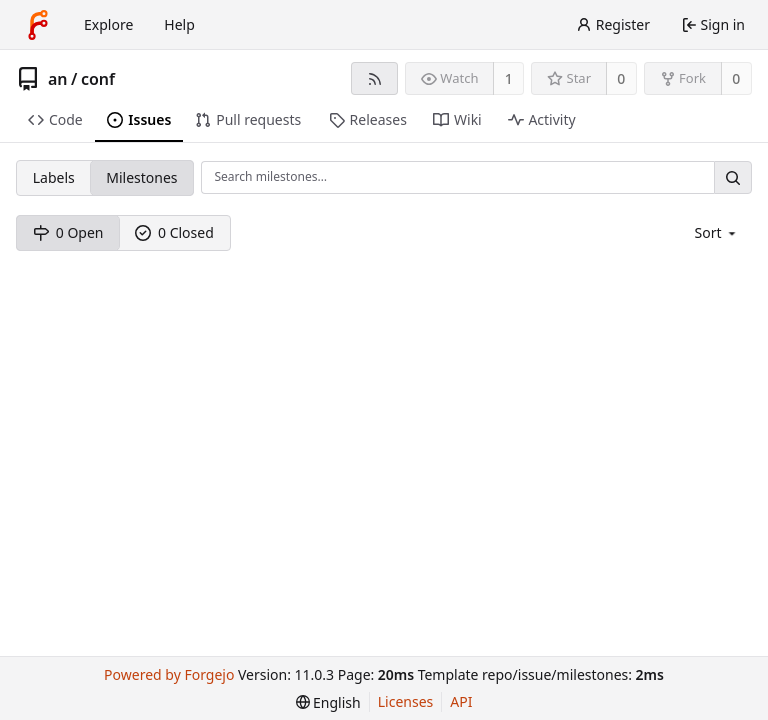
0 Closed (174, 232)
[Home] (38, 25)
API (461, 701)
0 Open (68, 232)
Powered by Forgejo (169, 674)
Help (179, 24)
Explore (108, 24)
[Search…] (733, 177)
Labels (54, 177)
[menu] (717, 232)
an (58, 79)
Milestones (141, 177)
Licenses (406, 701)
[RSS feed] (374, 78)
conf (98, 79)
